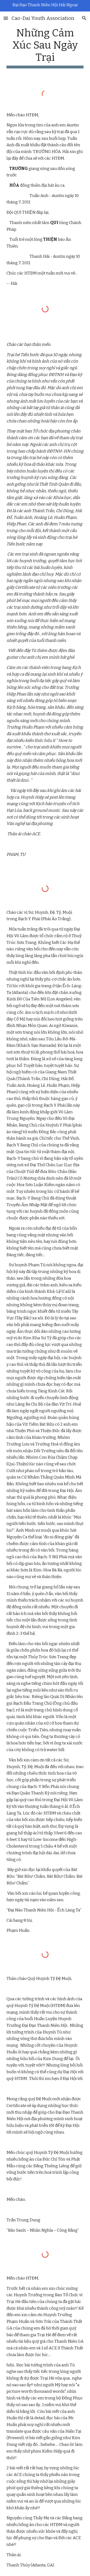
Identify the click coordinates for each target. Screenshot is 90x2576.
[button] (6, 18)
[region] (45, 5)
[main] (45, 47)
